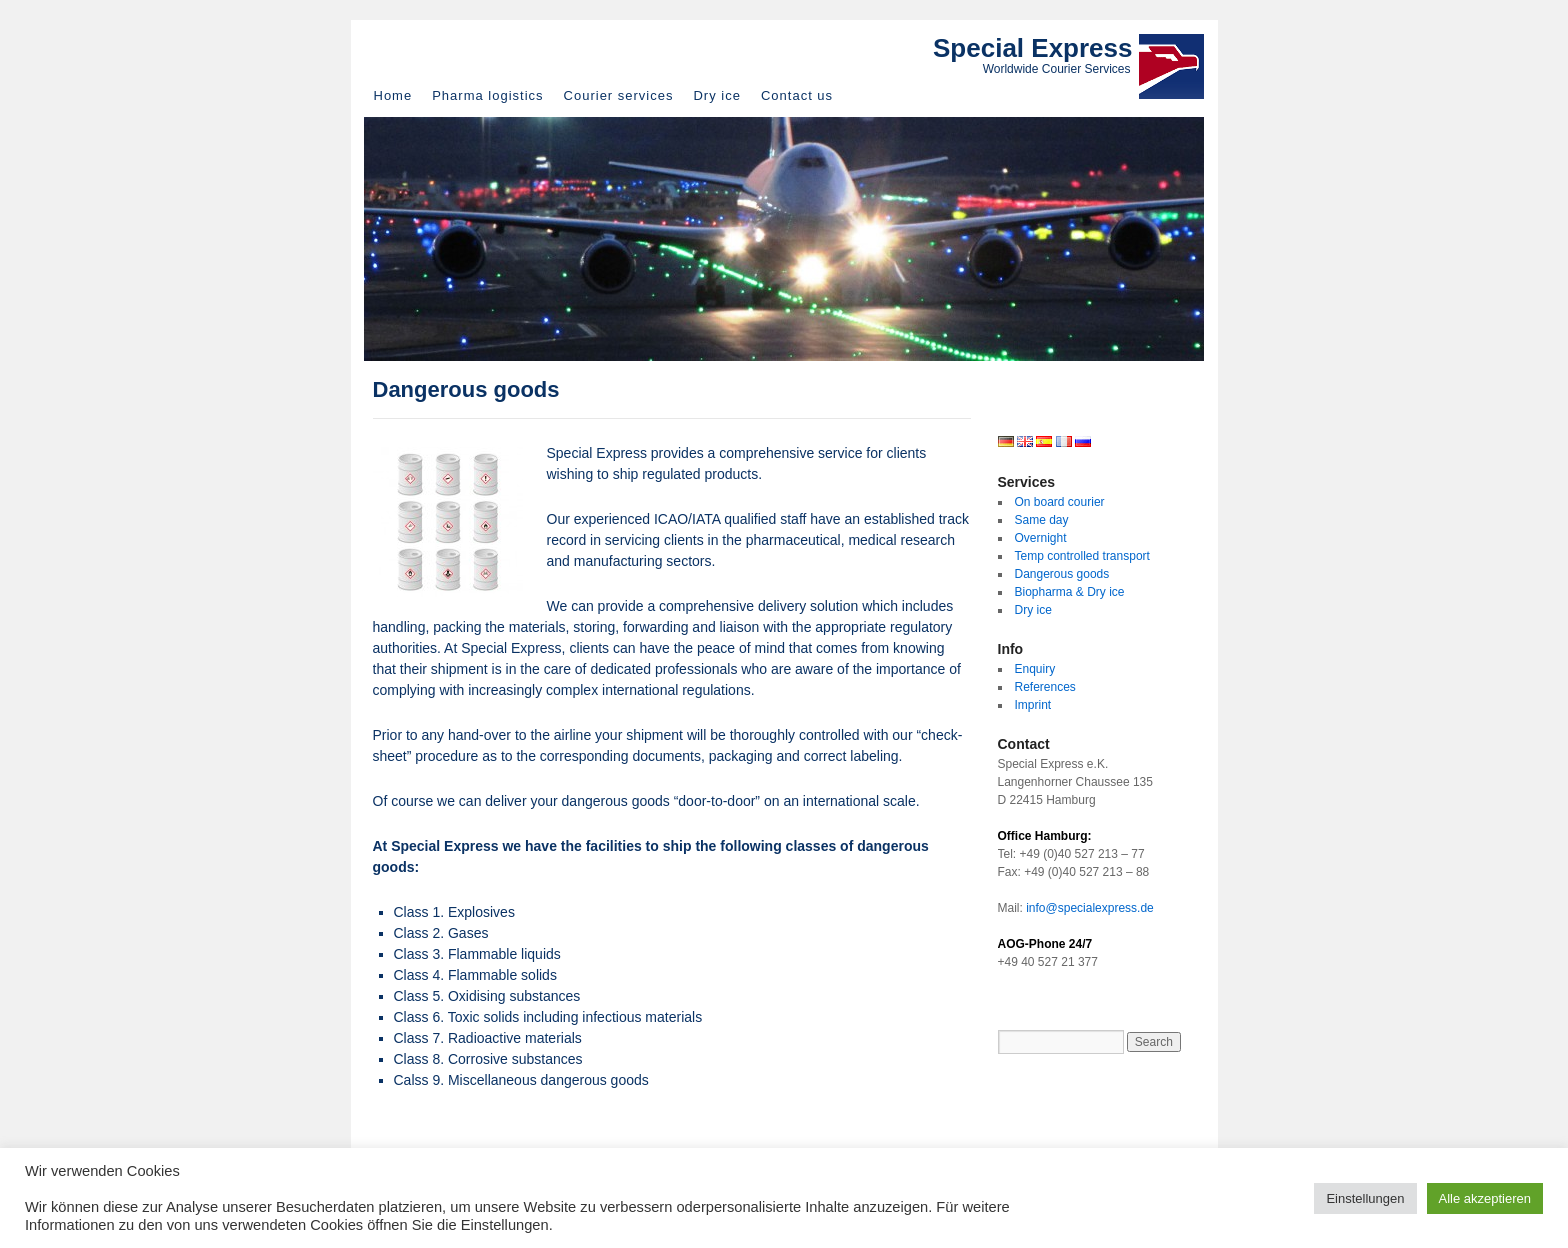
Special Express (1032, 48)
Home (393, 95)
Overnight (1041, 538)
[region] (784, 239)
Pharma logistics (487, 95)
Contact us (797, 95)
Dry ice (716, 95)
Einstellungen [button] (1365, 1198)
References (1045, 687)
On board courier (1060, 502)
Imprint (1033, 705)
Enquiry (1035, 669)
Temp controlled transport (1082, 556)
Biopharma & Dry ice (1070, 592)
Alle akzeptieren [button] (1485, 1198)
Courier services (619, 95)
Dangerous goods (1062, 574)
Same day (1042, 520)
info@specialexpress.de (1090, 908)
